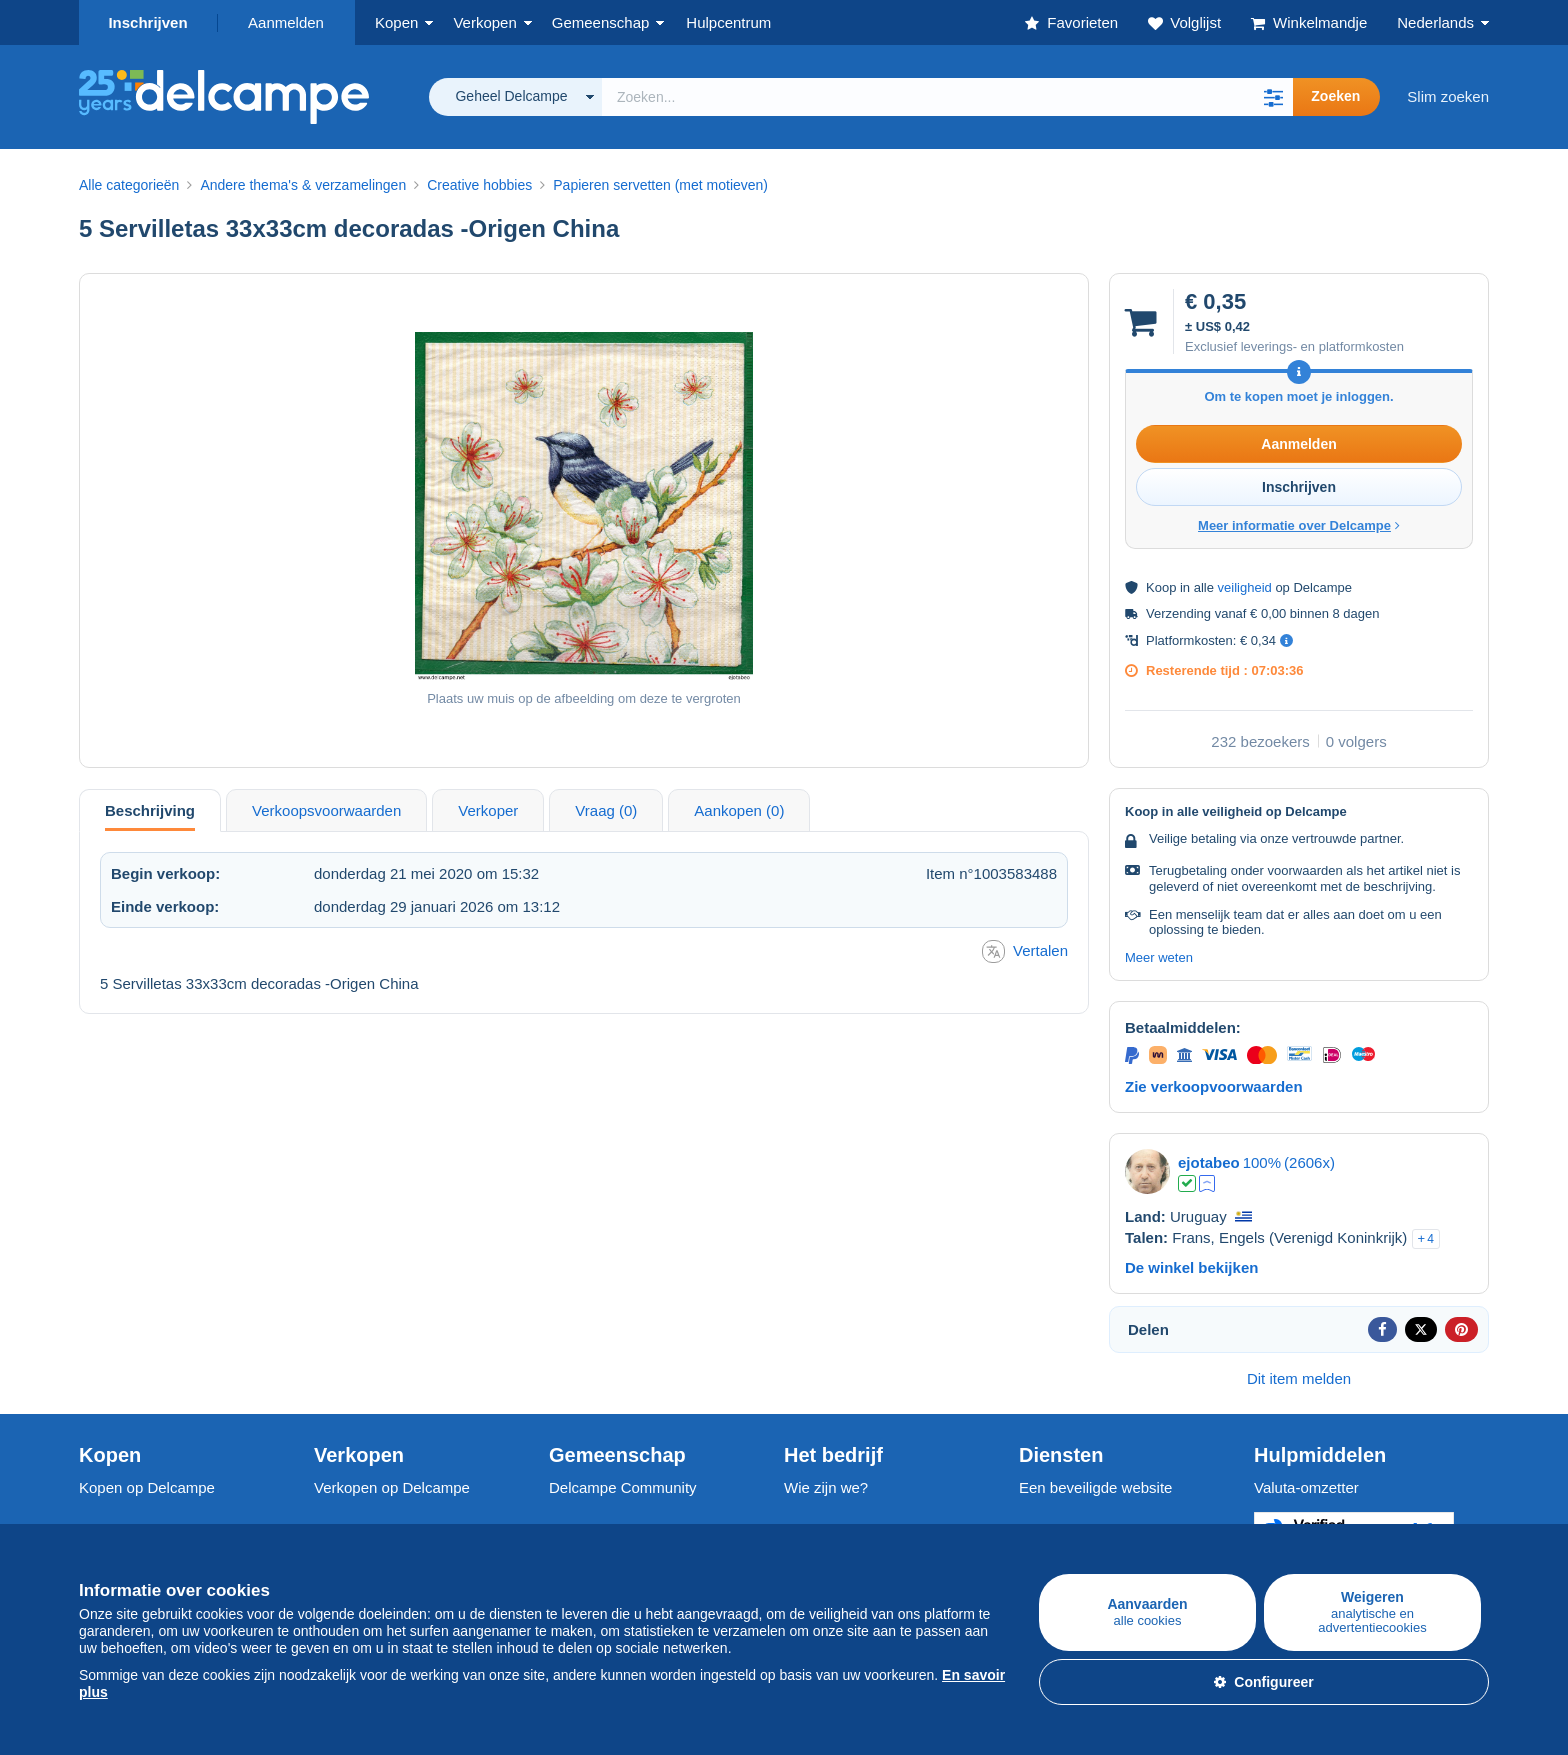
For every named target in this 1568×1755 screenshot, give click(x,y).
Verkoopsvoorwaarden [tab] (326, 810)
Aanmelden (286, 22)
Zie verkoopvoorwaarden (1214, 1086)
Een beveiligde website (1095, 1487)
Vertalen (1025, 951)
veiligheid (1245, 587)
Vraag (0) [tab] (606, 810)
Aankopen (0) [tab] (739, 810)
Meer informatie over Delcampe (1299, 525)
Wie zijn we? (826, 1487)
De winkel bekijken (1191, 1267)
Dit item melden (1299, 1378)
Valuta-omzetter (1306, 1487)
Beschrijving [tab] (150, 810)
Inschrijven (147, 22)
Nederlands (1435, 22)
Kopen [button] (396, 22)
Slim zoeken (1448, 96)
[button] (1273, 97)
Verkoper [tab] (488, 810)
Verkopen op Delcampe (392, 1487)
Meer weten (1159, 957)
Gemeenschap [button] (601, 22)
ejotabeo (1209, 1162)
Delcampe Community (623, 1487)
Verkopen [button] (484, 22)
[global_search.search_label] (947, 97)
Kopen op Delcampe (147, 1487)
